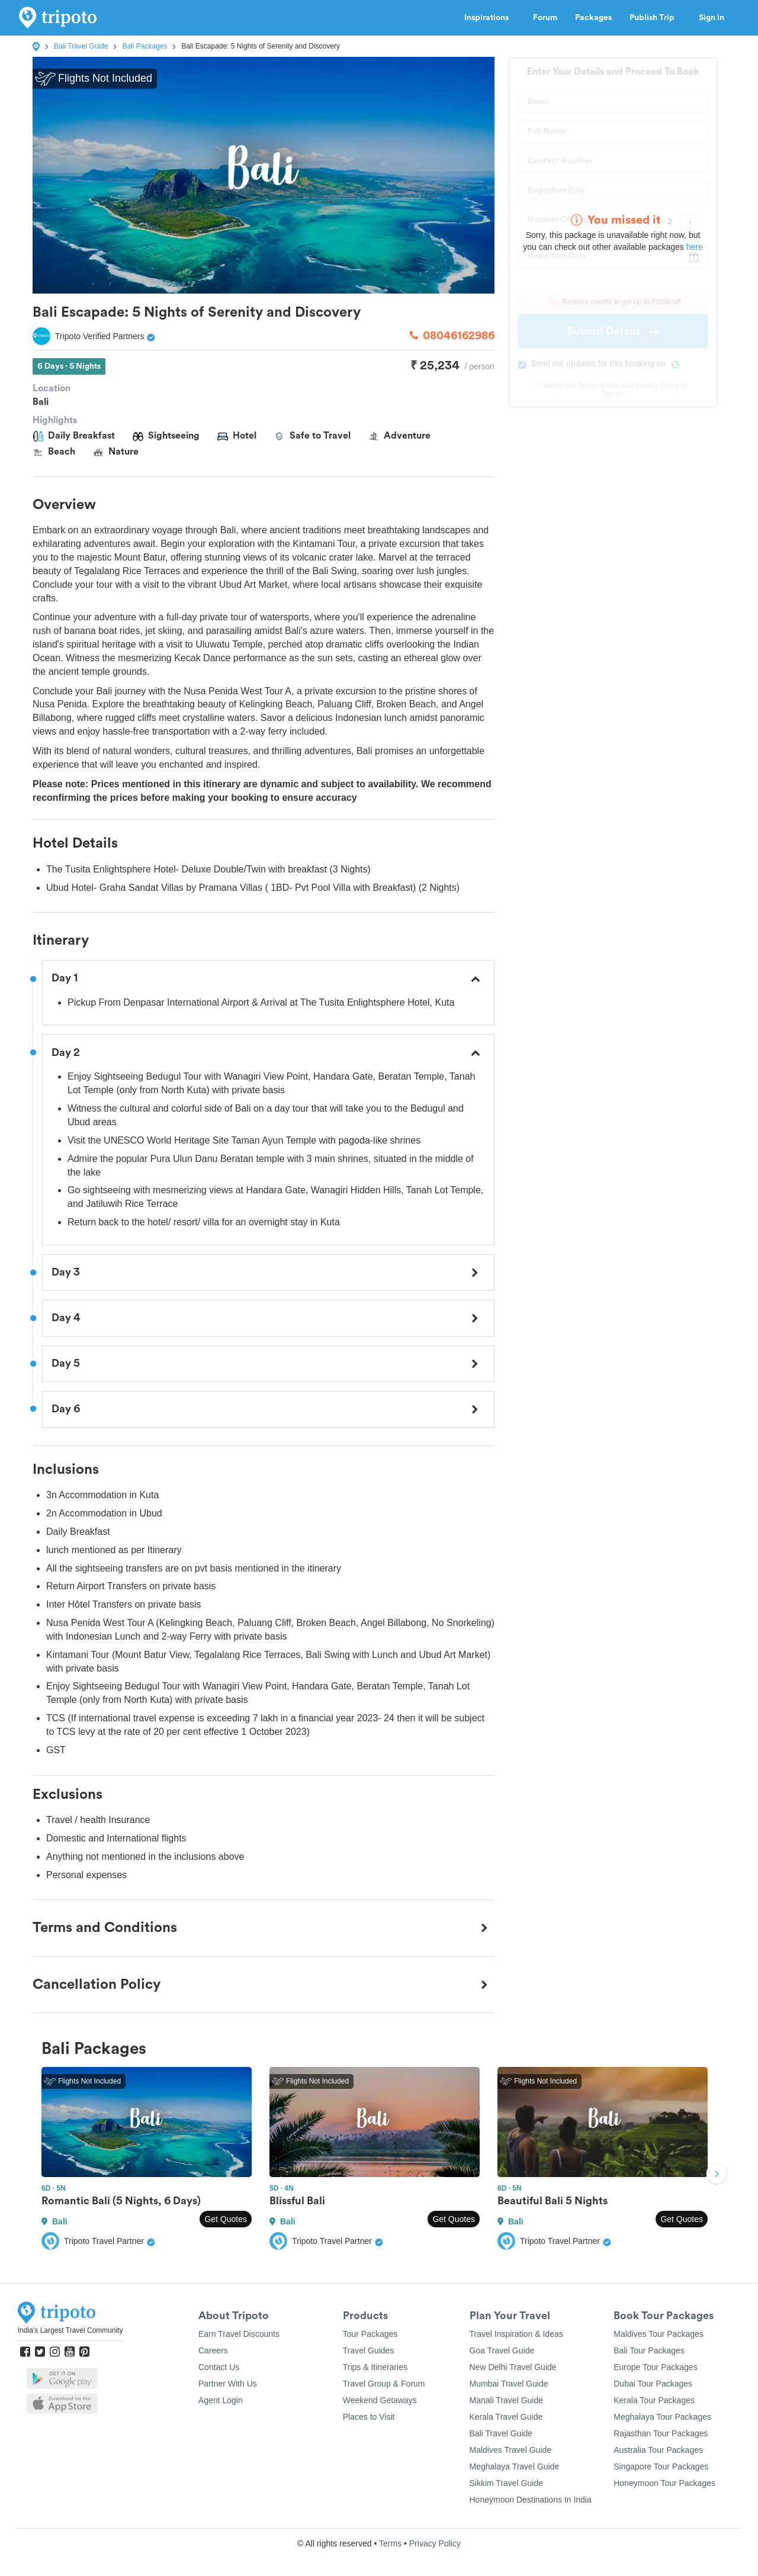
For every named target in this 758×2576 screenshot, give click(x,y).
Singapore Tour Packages (661, 2466)
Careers (213, 2350)
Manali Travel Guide (507, 2400)
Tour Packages (370, 2334)
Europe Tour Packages (655, 2367)
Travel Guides (368, 2350)
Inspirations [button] (489, 18)
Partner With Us (227, 2383)
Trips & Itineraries (375, 2367)
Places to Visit (369, 2417)
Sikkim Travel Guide (506, 2483)
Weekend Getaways (380, 2400)
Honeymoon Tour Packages (664, 2483)
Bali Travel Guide (81, 46)
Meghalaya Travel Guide (515, 2466)
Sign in (711, 18)
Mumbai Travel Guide (509, 2383)
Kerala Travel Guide (506, 2417)
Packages (593, 18)
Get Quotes (225, 2219)
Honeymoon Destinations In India (531, 2499)
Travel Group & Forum (384, 2383)
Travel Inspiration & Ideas (516, 2334)
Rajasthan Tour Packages (661, 2433)
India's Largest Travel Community (70, 2330)
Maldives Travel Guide (511, 2450)
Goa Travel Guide (502, 2350)
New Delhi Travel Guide (513, 2367)
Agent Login (220, 2400)
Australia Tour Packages (658, 2450)
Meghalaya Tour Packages (662, 2417)
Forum (545, 18)
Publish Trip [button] (655, 18)
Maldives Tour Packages (658, 2334)
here (694, 247)
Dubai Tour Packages (653, 2383)
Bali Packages (144, 46)
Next (716, 2174)
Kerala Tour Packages (654, 2400)
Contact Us (218, 2367)
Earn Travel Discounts (239, 2334)
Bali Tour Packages (649, 2350)
